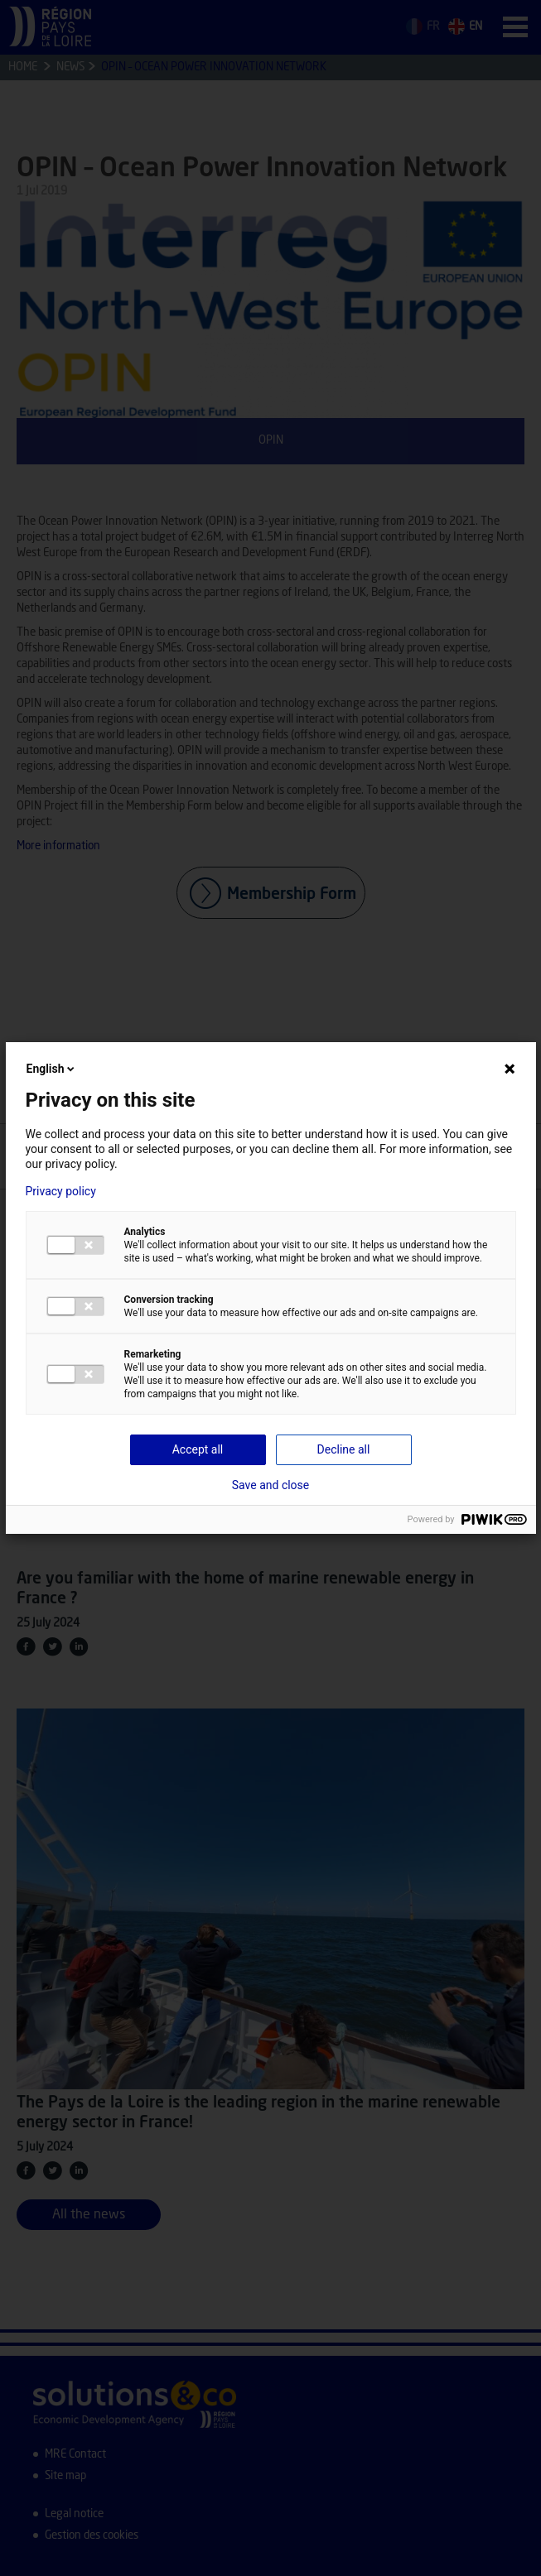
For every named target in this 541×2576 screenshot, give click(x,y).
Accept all (198, 1449)
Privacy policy (61, 1191)
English (52, 1068)
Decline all (343, 1449)
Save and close (271, 1485)
